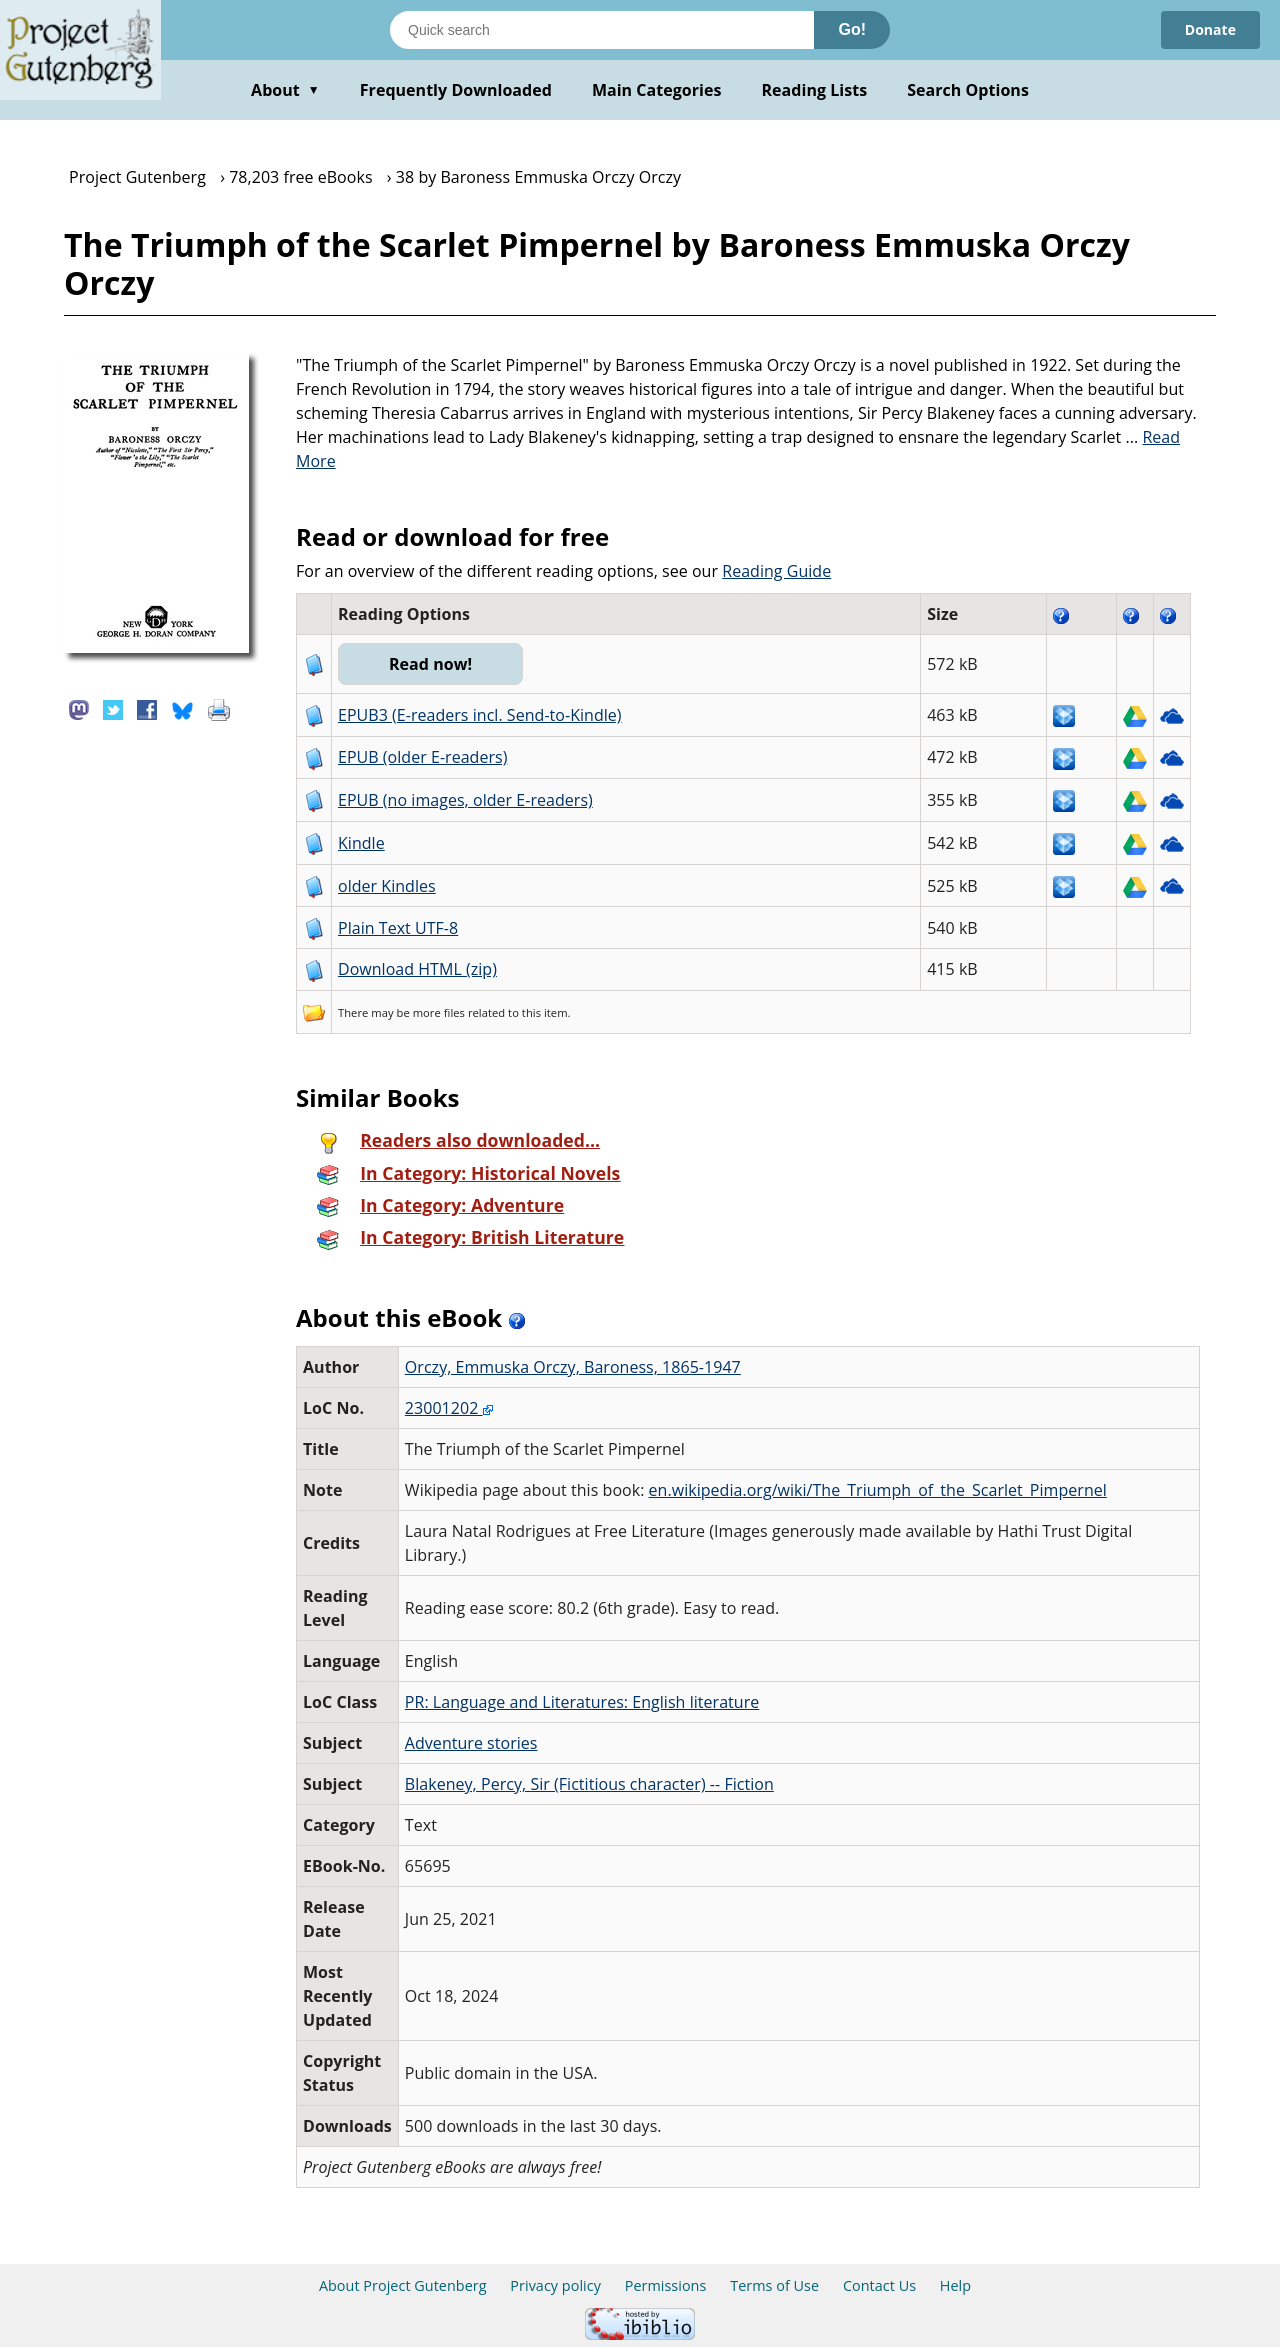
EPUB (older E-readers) (422, 757)
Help (955, 2285)
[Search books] (602, 30)
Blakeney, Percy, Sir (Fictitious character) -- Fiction (589, 1784)
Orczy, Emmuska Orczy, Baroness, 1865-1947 (573, 1367)
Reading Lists (815, 90)
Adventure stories (471, 1743)
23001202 (449, 1408)
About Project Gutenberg (403, 2285)
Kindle (361, 843)
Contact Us (879, 2285)
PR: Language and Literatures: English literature (582, 1702)
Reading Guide (776, 571)
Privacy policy (555, 2285)
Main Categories (657, 90)
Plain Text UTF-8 (398, 928)
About (285, 90)
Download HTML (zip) (417, 969)
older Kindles (387, 886)
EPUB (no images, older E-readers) (465, 800)
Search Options (968, 90)
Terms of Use (774, 2285)
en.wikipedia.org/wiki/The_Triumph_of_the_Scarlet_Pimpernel (878, 1490)
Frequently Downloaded (456, 90)
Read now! (430, 664)
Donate (1210, 29)
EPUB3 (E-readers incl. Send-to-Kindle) (480, 715)
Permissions (666, 2285)
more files (439, 1012)
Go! (852, 29)
